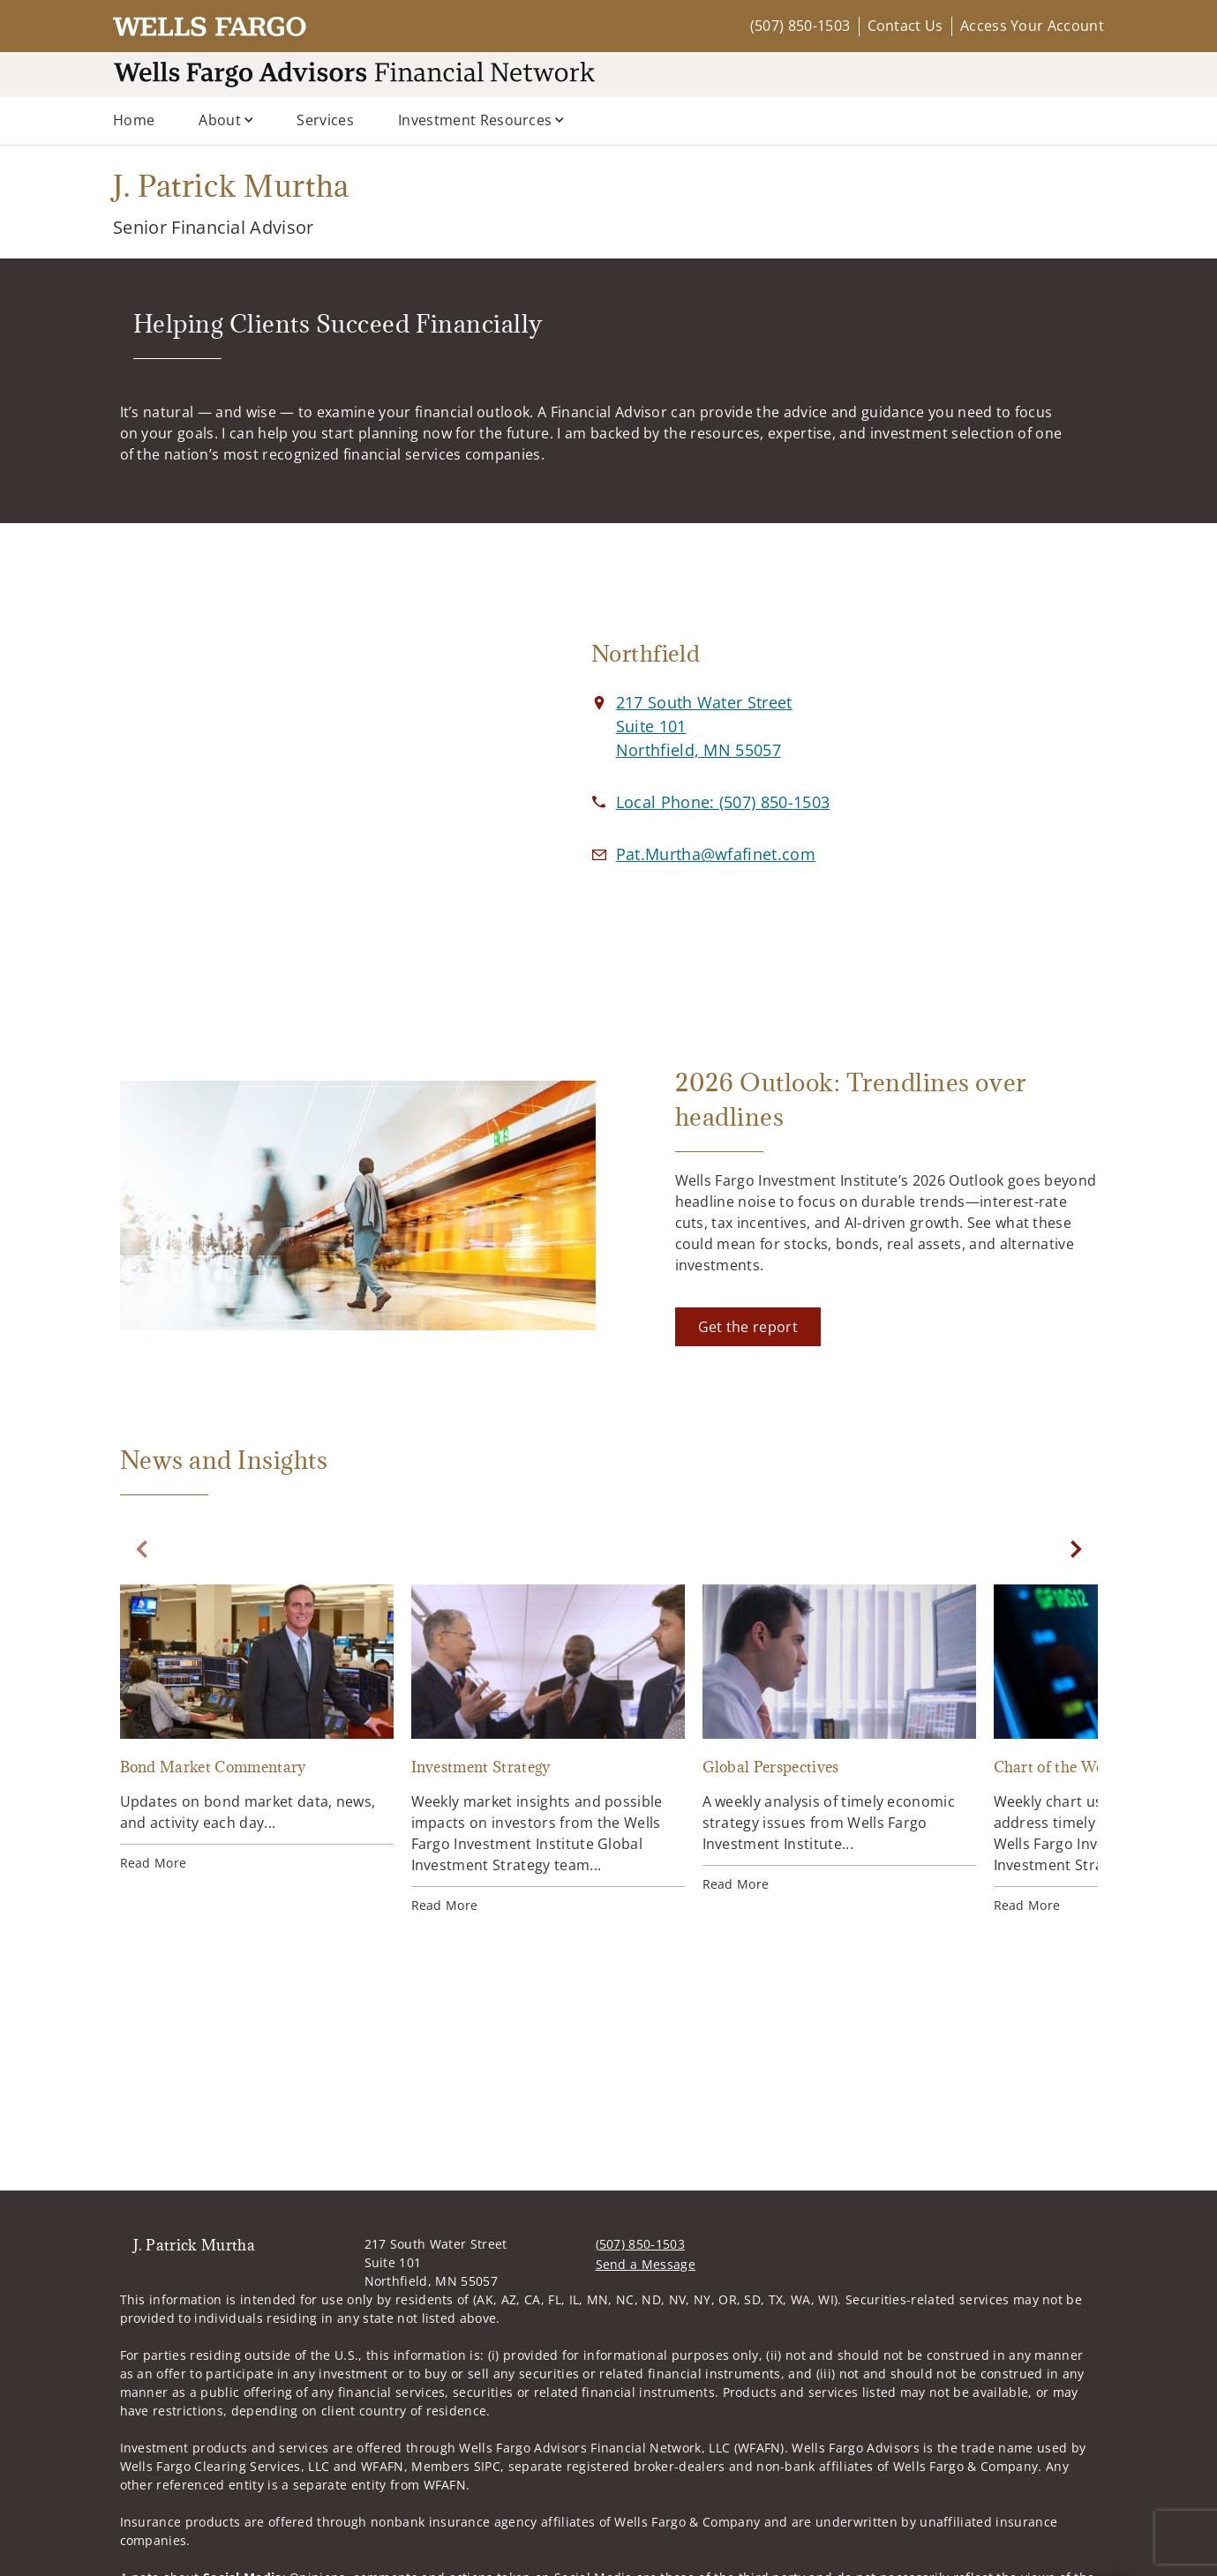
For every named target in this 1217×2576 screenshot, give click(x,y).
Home (133, 120)
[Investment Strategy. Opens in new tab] (548, 1749)
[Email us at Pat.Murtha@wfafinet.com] (715, 854)
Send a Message (645, 2264)
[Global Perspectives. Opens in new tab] (839, 1738)
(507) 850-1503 (800, 25)
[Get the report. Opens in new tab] (748, 1326)
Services (325, 120)
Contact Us (905, 25)
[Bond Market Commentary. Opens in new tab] (257, 1728)
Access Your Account (1032, 25)
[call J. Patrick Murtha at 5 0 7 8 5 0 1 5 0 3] (723, 801)
